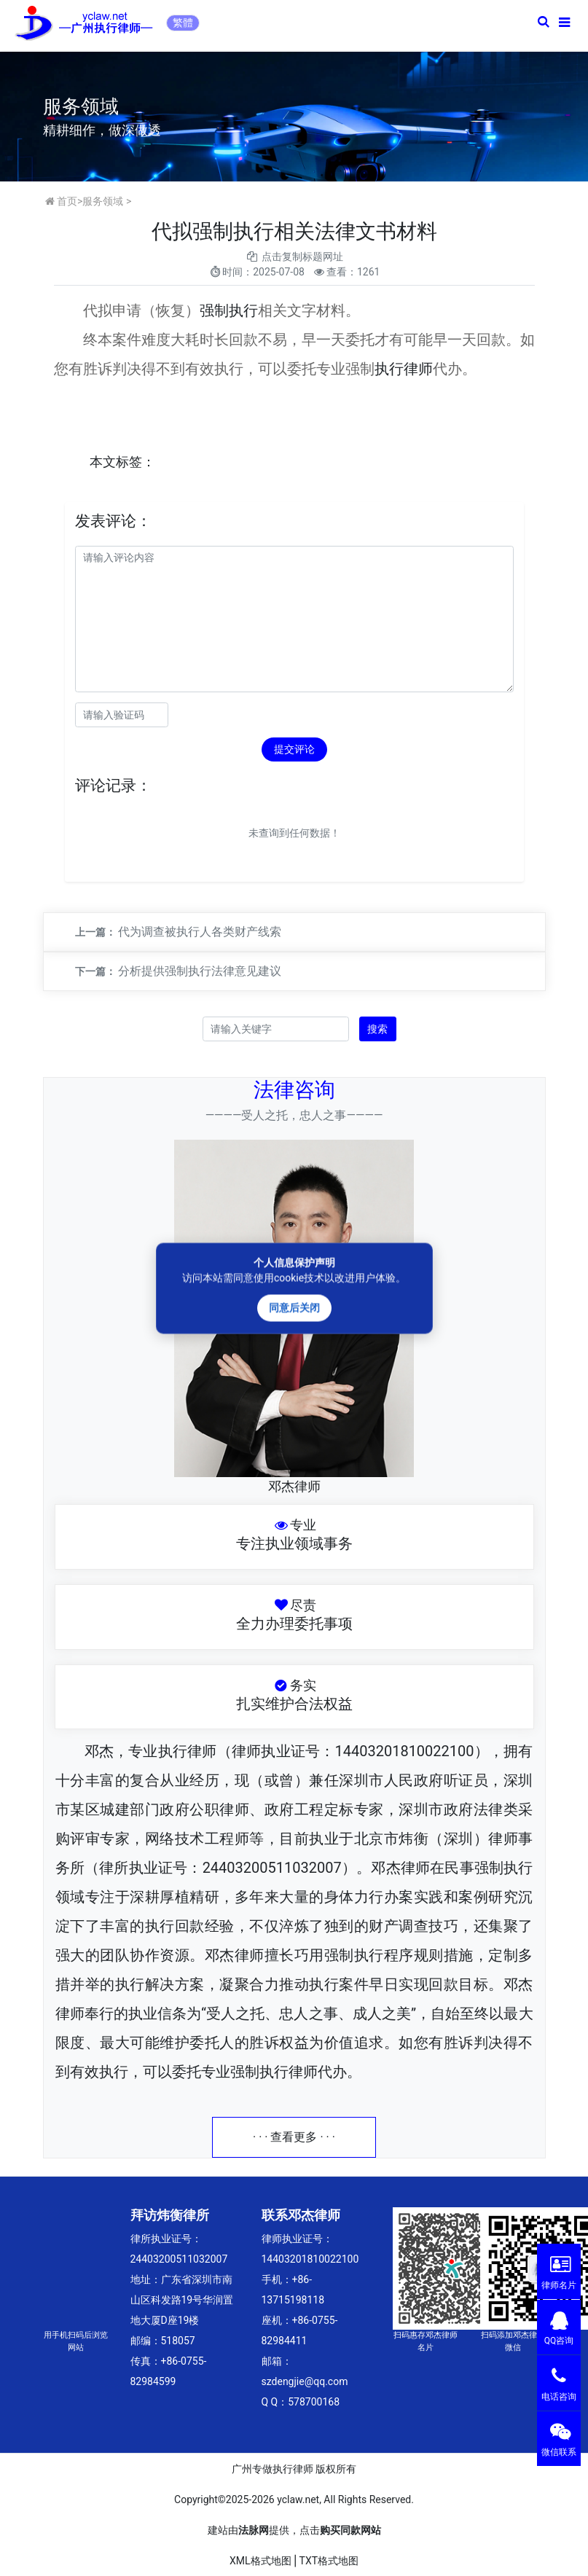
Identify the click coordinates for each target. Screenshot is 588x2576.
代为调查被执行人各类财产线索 (199, 932)
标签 (129, 461)
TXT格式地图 (328, 2561)
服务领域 (102, 201)
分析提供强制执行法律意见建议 (199, 971)
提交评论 (294, 749)
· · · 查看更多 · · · (294, 2137)
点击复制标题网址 (302, 256)
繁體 (183, 22)
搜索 (377, 1029)
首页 (67, 201)
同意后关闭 (294, 1307)
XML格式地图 (260, 2561)
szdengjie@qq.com (305, 2381)
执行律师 (404, 368)
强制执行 (229, 310)
